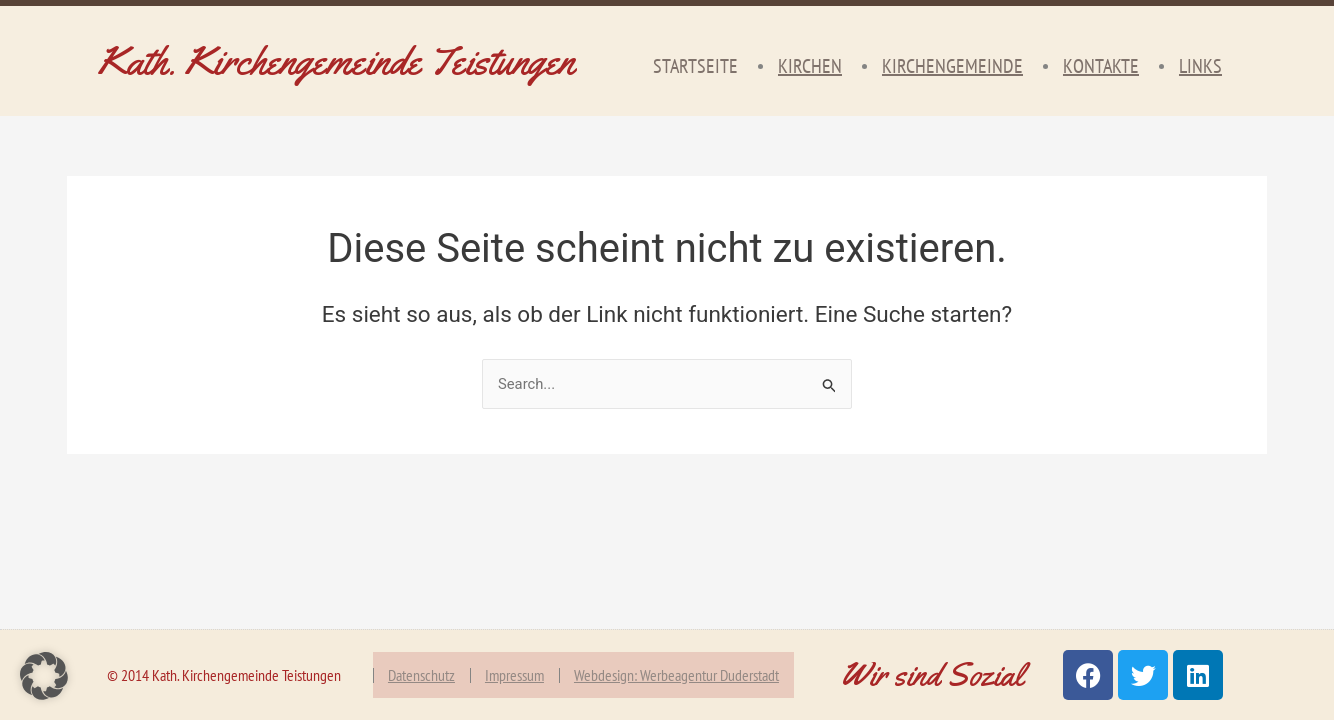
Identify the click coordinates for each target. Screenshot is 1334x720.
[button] (44, 676)
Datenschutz (421, 675)
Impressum (514, 675)
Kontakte (1101, 66)
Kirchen (810, 66)
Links (1200, 66)
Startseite (695, 66)
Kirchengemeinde (952, 66)
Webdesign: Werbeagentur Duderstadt (676, 675)
